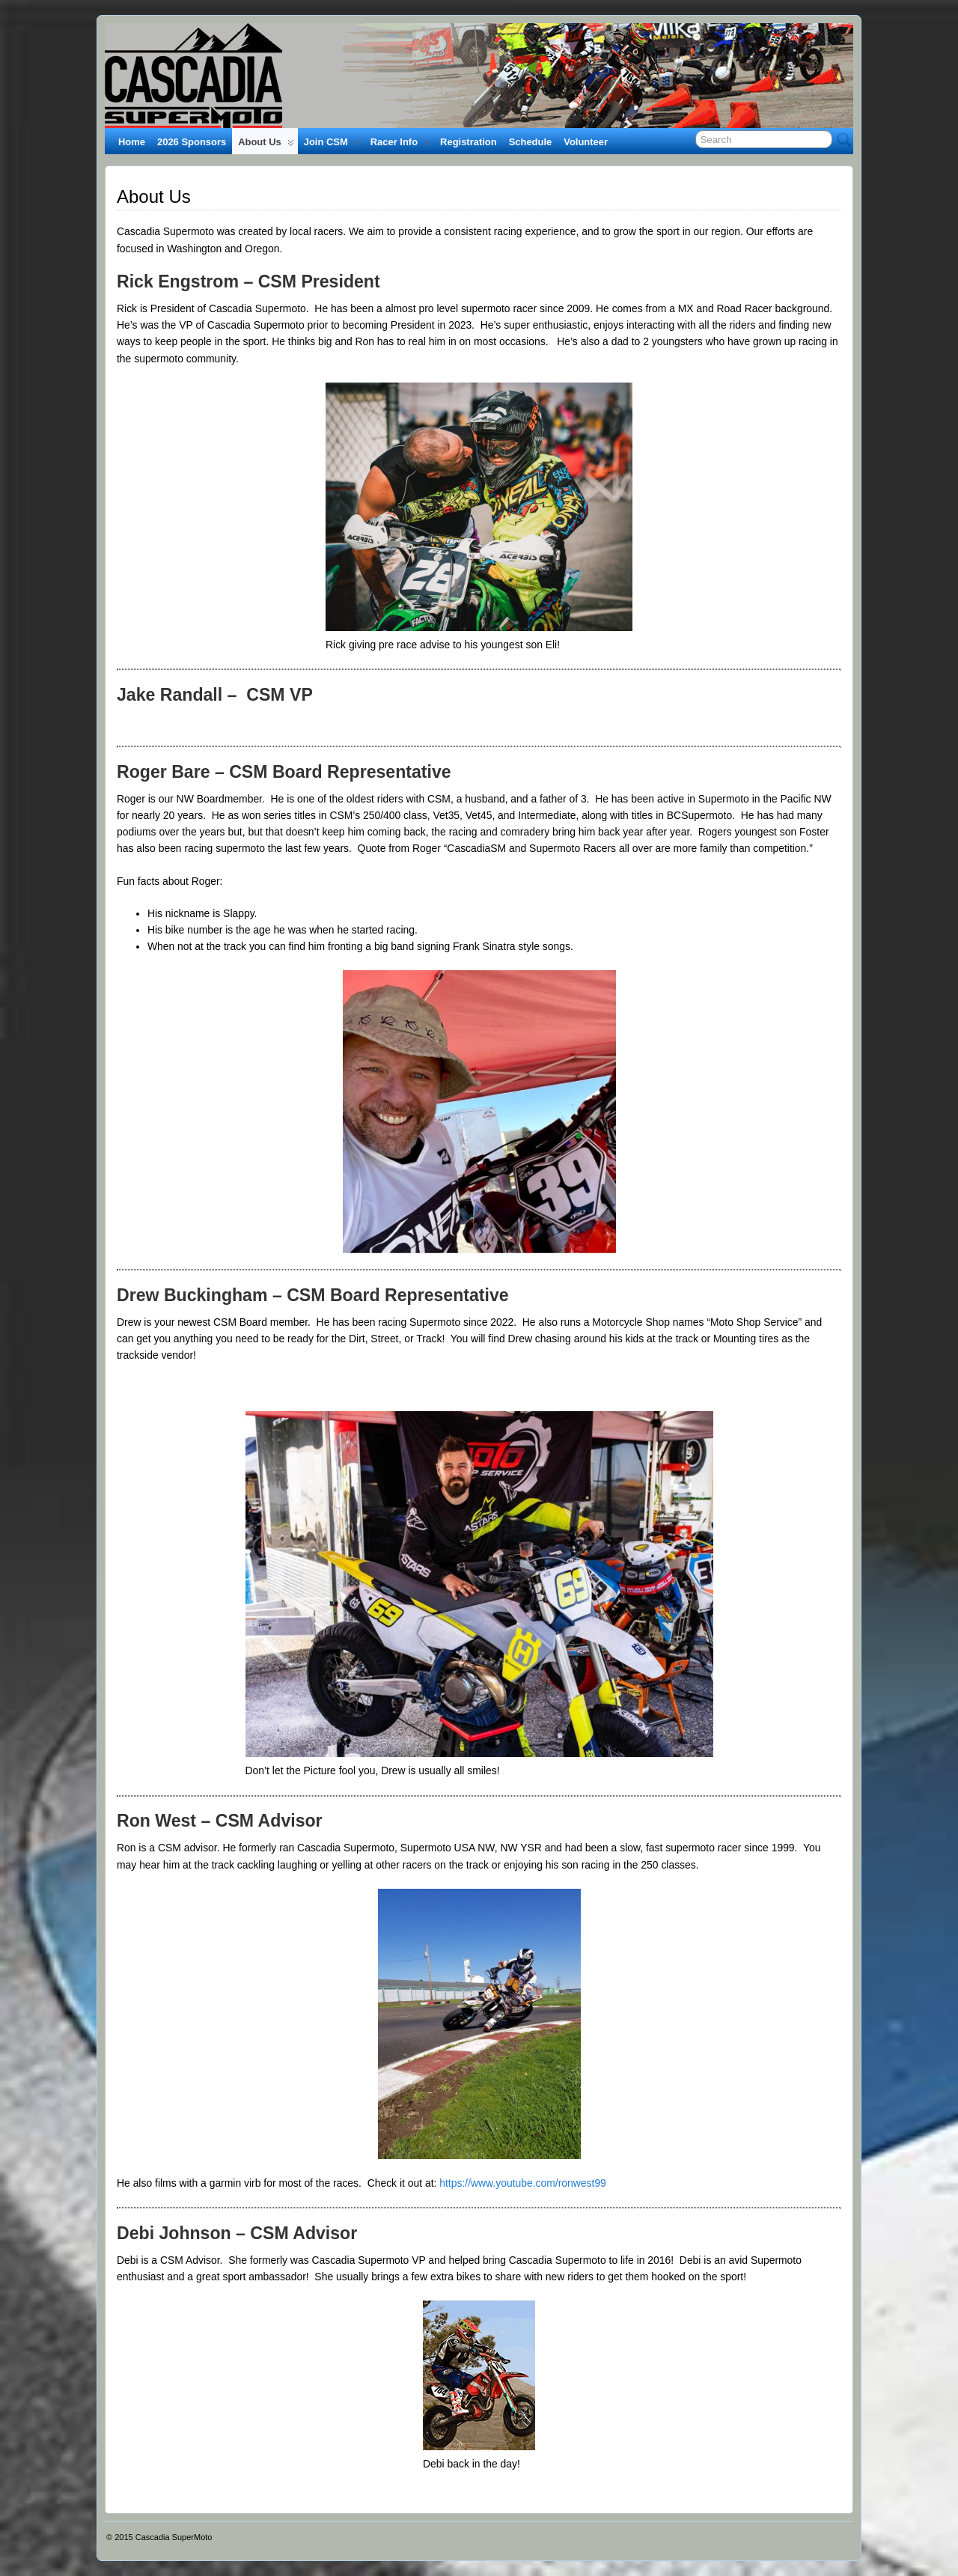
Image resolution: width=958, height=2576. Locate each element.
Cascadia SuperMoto (174, 2537)
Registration (468, 141)
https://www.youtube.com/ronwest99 (522, 2183)
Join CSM (332, 145)
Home (131, 141)
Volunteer (586, 141)
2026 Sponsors (191, 141)
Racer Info (400, 145)
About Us (266, 145)
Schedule (530, 141)
